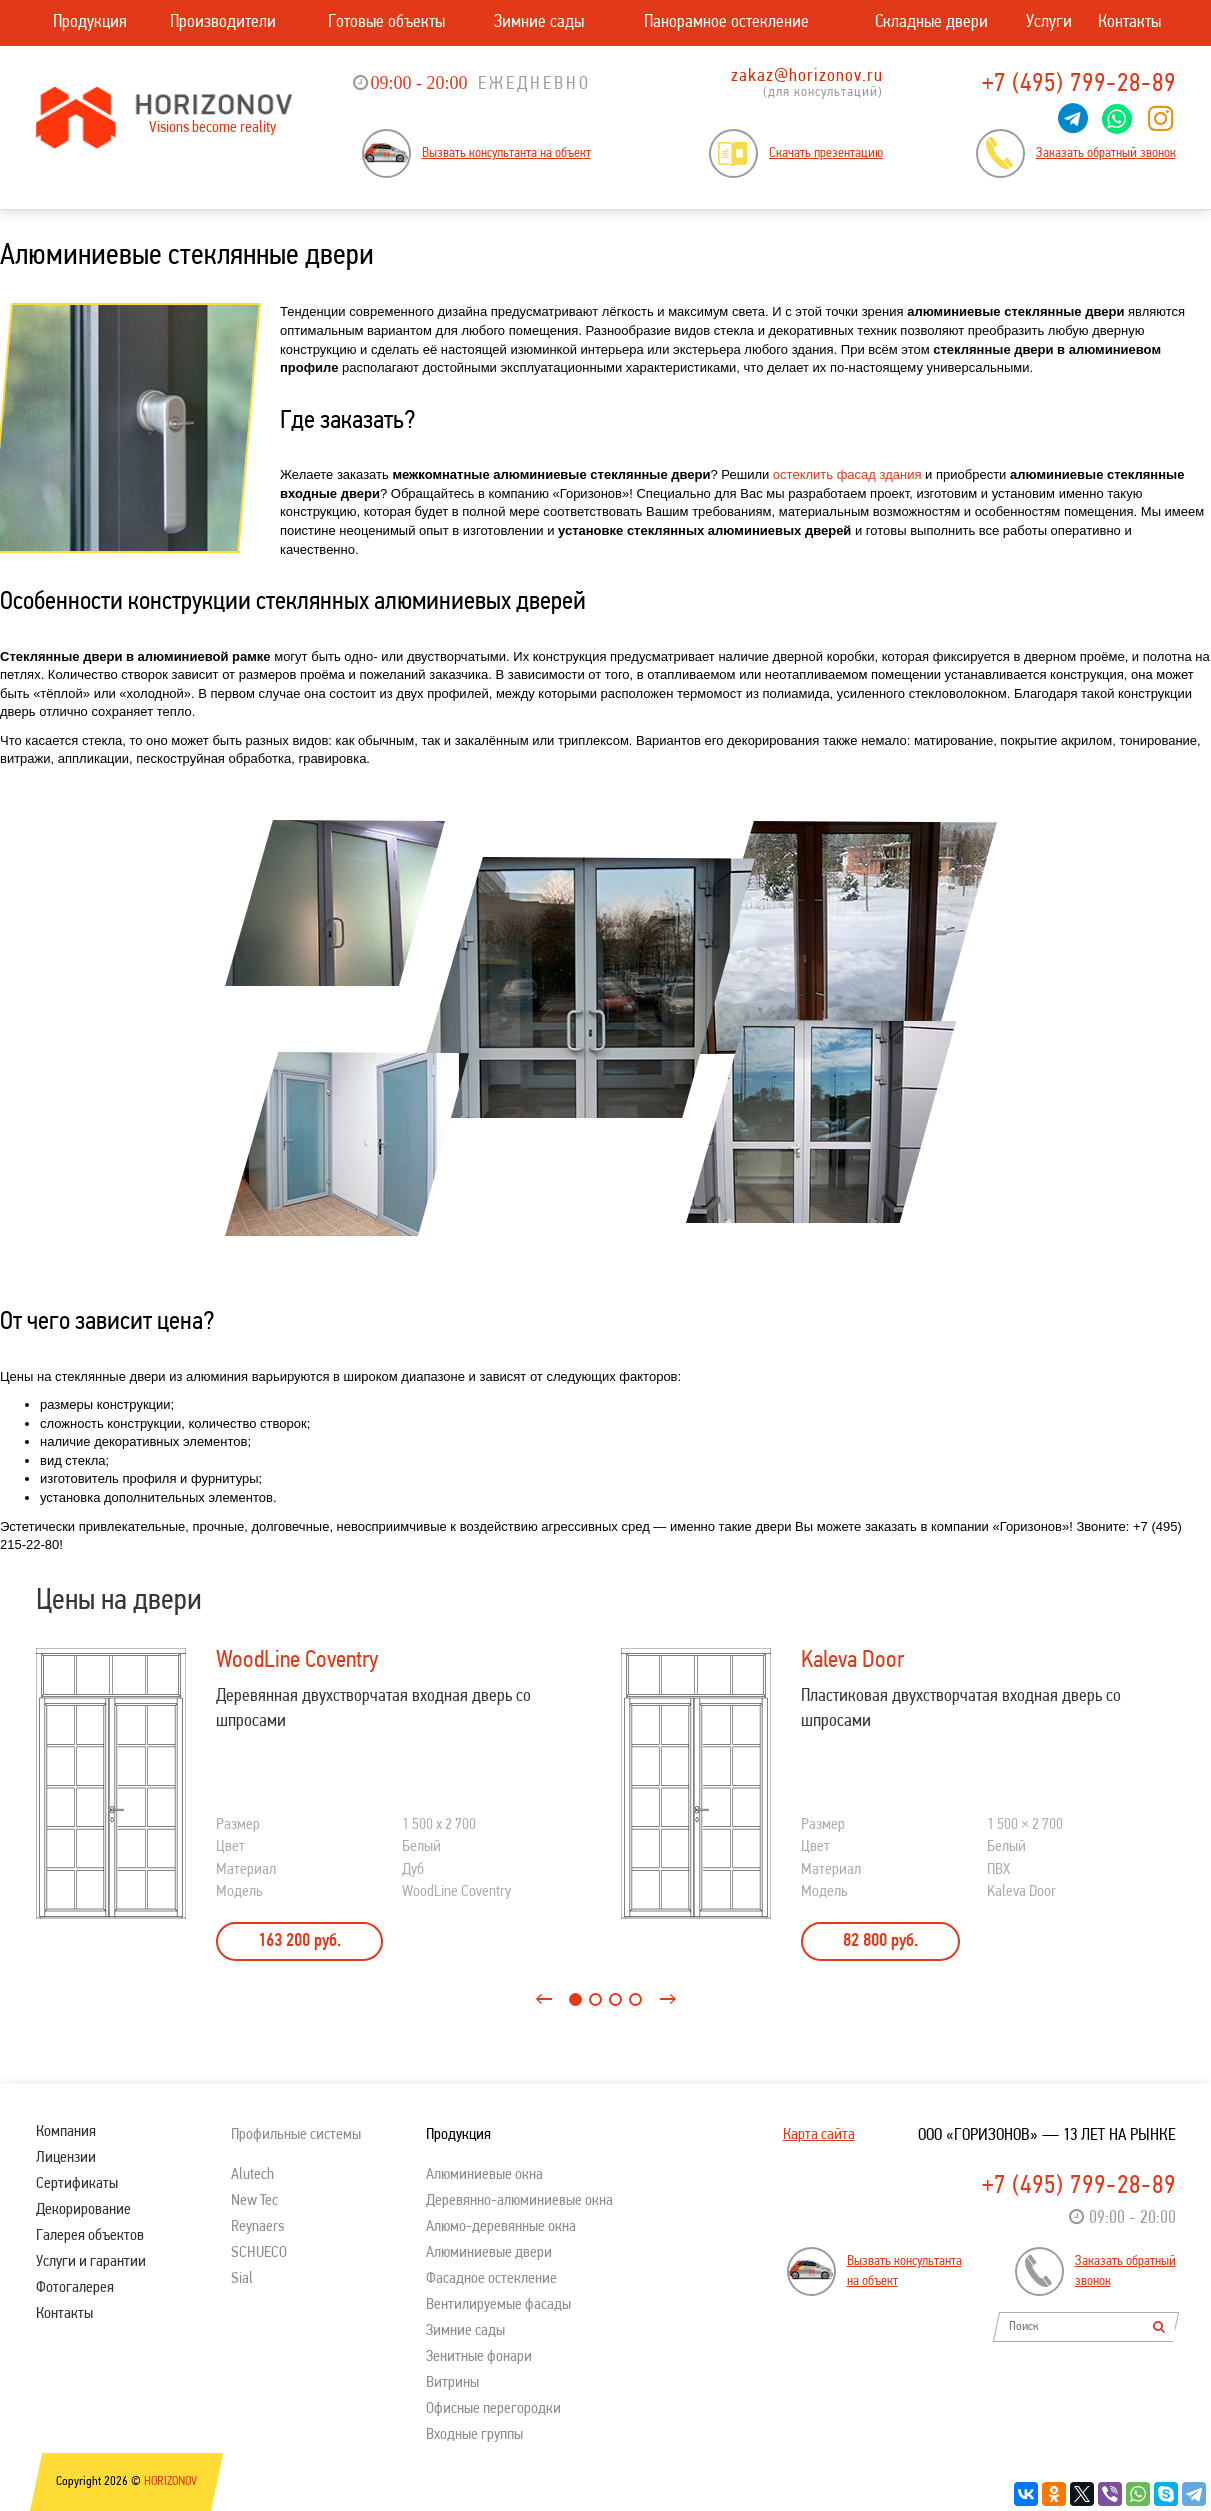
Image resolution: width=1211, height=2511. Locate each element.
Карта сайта (819, 2135)
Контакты (1129, 22)
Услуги (1049, 22)
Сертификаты (77, 2184)
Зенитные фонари (479, 2357)
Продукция (90, 22)
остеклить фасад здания (847, 474)
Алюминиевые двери (489, 2253)
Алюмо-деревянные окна (501, 2227)
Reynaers (257, 2227)
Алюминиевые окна (484, 2175)
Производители (223, 22)
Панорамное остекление (726, 22)
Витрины (452, 2383)
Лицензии (66, 2158)
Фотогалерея (75, 2288)
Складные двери (931, 22)
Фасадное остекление (491, 2279)
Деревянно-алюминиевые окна (519, 2201)
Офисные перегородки (493, 2409)
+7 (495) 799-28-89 (1079, 84)
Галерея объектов (90, 2236)
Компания (66, 2132)
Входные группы (474, 2435)
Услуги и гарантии (91, 2262)
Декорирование (83, 2210)
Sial (242, 2279)
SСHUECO (259, 2253)
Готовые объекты (386, 22)
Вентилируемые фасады (498, 2305)
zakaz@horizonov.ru (807, 76)
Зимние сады (539, 22)
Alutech (252, 2175)
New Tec (254, 2201)
